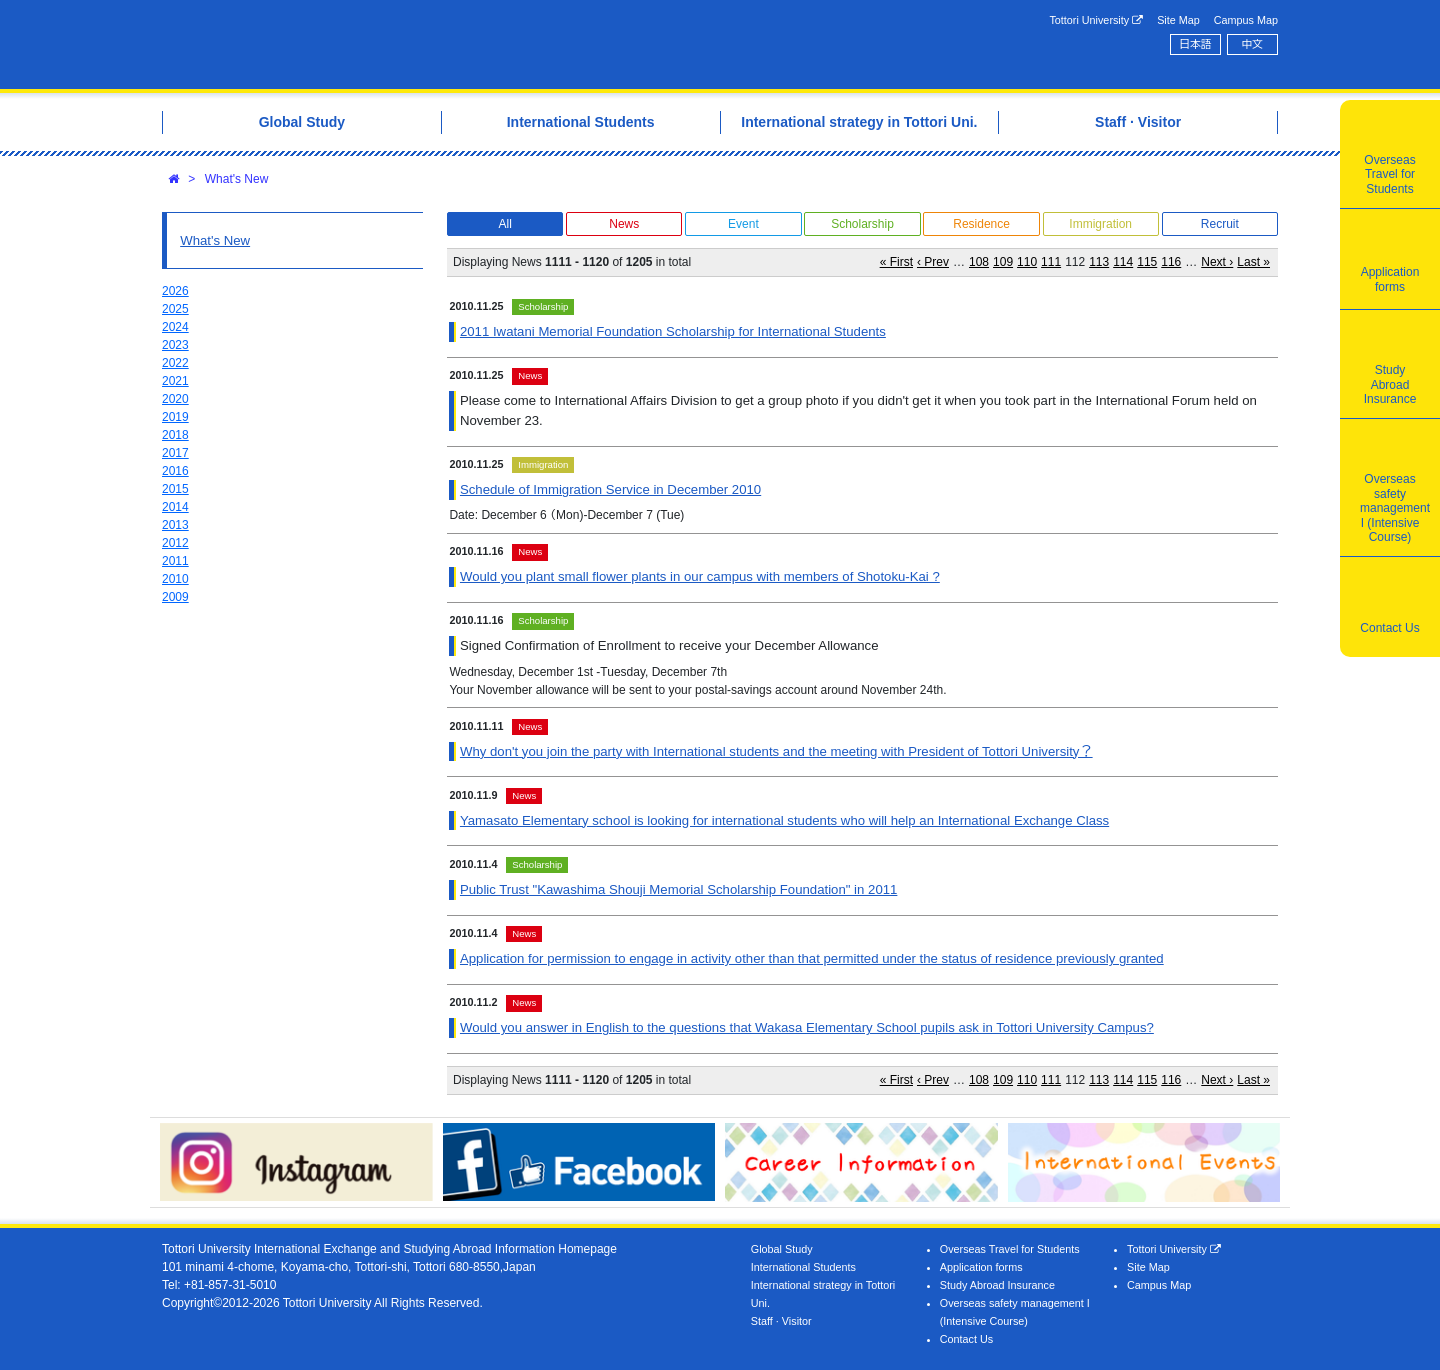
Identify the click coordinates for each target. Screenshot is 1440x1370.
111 (1051, 262)
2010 (175, 579)
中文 (1253, 44)
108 (979, 262)
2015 (175, 489)
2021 (175, 381)
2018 (175, 435)
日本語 (1195, 44)
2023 (175, 345)
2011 (175, 561)
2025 (175, 309)
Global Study (782, 1249)
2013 (175, 525)
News (624, 224)
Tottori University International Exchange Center (443, 44)
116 (1171, 262)
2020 (175, 399)
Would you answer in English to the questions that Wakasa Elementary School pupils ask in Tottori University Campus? (807, 1027)
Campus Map (1246, 20)
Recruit (1220, 224)
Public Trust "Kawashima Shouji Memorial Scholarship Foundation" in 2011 (678, 889)
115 (1147, 262)
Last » (1253, 262)
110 (1027, 262)
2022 (175, 363)
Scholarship (862, 224)
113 (1099, 262)
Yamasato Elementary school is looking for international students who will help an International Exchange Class (784, 820)
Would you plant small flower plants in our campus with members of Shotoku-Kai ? (700, 576)
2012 (175, 543)
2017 (175, 453)
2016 (175, 471)
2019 (175, 417)
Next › (1217, 262)
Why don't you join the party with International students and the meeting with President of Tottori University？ (776, 751)
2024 (175, 327)
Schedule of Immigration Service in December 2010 (610, 489)
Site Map (1178, 20)
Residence (981, 224)
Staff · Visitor (781, 1321)
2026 (175, 291)
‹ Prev (933, 262)
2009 (175, 597)
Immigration (1100, 224)
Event (743, 224)
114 (1123, 262)
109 (1003, 262)
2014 (175, 507)
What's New (237, 179)
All (504, 224)
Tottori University (1096, 20)
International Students (803, 1267)
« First (896, 262)
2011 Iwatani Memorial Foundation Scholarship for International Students (673, 331)
